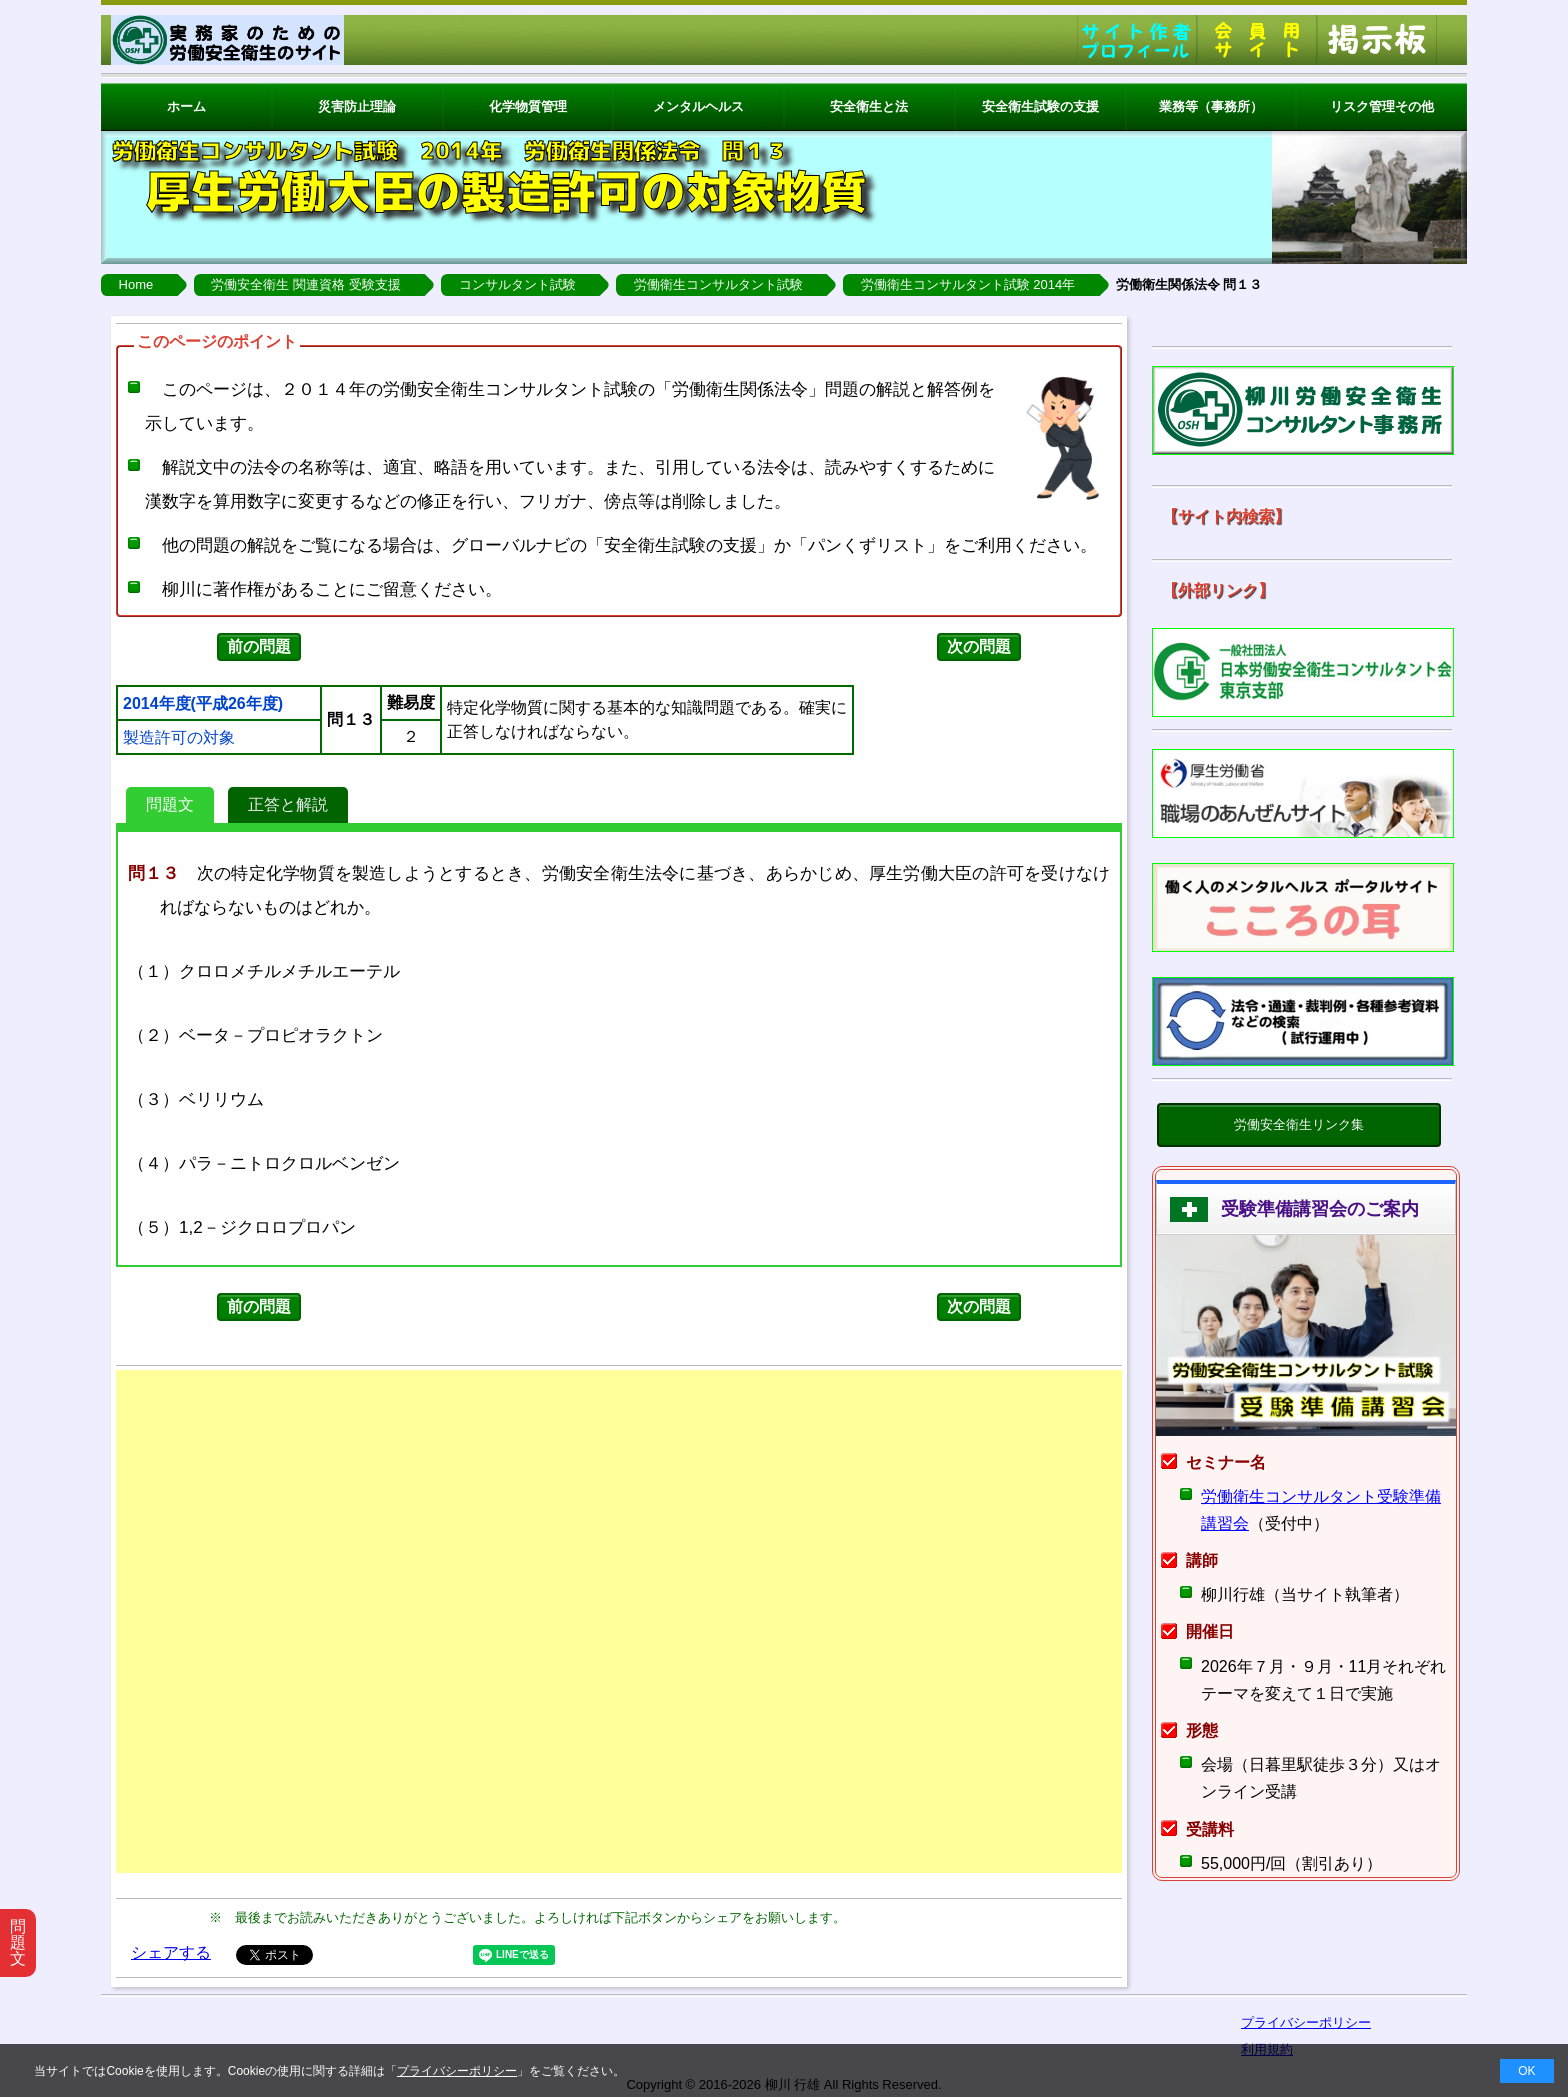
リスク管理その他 (1382, 106)
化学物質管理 (528, 106)
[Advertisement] (619, 1621)
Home (136, 284)
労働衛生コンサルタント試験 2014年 (968, 284)
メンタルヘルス (698, 106)
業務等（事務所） (1211, 106)
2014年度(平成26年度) (203, 704)
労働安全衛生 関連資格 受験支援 (305, 284)
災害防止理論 (357, 106)
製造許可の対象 (179, 738)
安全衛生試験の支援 (1040, 106)
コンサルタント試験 (517, 284)
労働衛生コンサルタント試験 (718, 284)
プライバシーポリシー (457, 2071)
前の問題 (259, 646)
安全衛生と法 (869, 106)
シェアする (171, 1952)
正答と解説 (288, 804)
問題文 (170, 804)
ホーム (186, 106)
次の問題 (979, 646)
